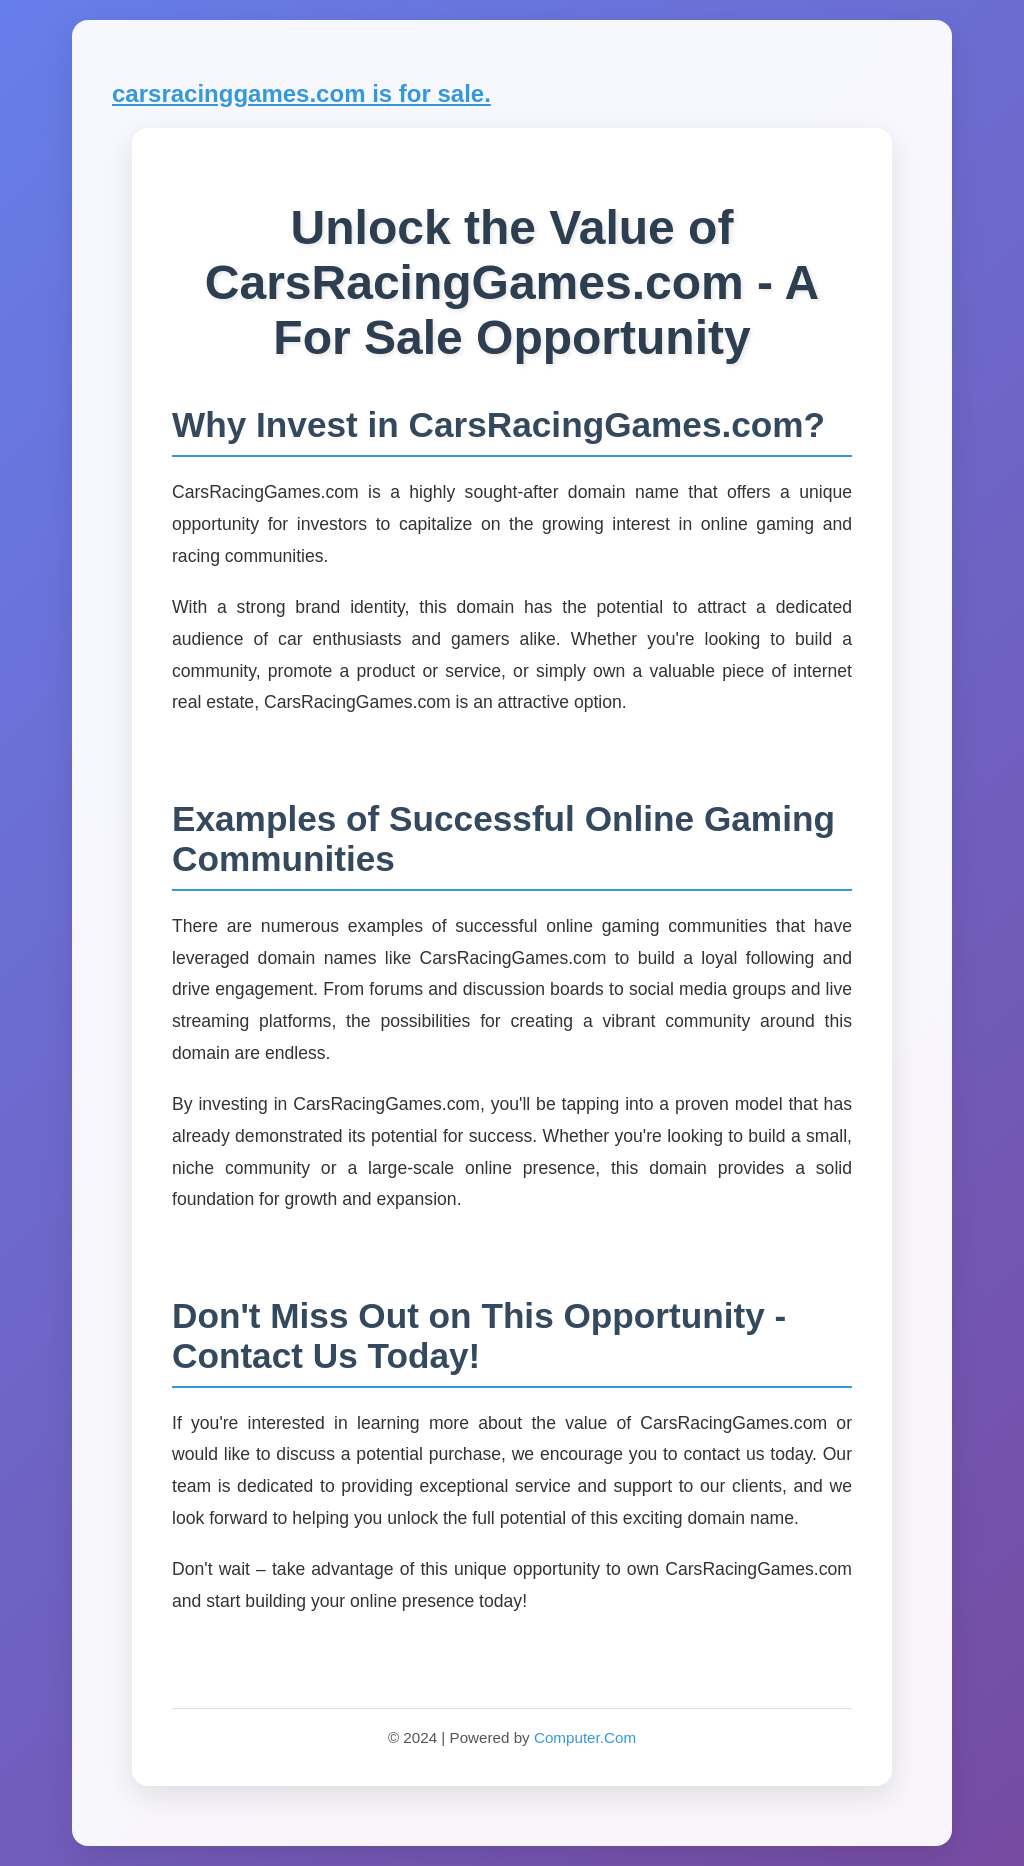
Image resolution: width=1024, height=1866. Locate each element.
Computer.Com (585, 1737)
